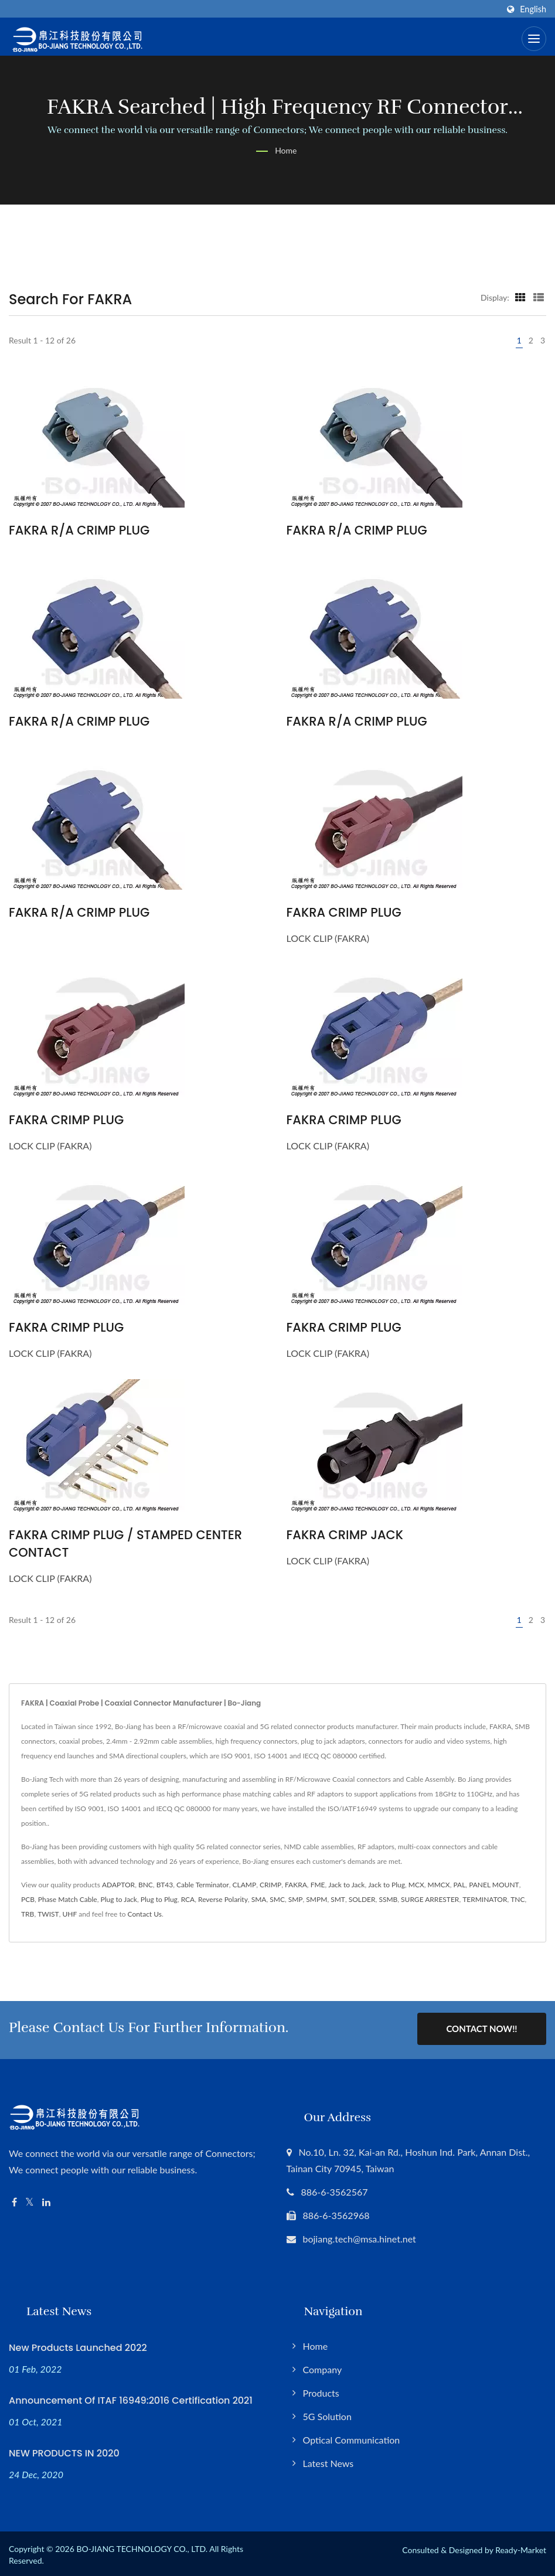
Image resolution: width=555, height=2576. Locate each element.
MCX (416, 1884)
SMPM (316, 1899)
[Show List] (538, 297)
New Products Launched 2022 (78, 2345)
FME (318, 1884)
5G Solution (327, 2414)
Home (286, 150)
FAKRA (296, 1884)
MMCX (439, 1884)
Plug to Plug (159, 1899)
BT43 (164, 1884)
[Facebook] (14, 2200)
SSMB (388, 1899)
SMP (295, 1899)
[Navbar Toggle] (534, 38)
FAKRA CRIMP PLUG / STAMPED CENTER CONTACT (125, 1543)
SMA (259, 1899)
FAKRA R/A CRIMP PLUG (79, 530)
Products (321, 2390)
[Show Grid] (520, 297)
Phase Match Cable (67, 1899)
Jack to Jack (346, 1884)
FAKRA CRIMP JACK (345, 1534)
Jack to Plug (386, 1884)
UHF (69, 1914)
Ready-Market (520, 2548)
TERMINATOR (484, 1899)
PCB (28, 1899)
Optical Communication (351, 2437)
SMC (277, 1899)
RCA (188, 1899)
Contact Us (145, 1914)
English (533, 9)
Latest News (328, 2460)
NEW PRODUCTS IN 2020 (64, 2451)
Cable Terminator (202, 1884)
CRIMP (270, 1884)
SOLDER (362, 1899)
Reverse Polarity (223, 1899)
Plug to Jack (119, 1899)
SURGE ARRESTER (430, 1899)
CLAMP (245, 1884)
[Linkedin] (46, 2200)
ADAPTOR (118, 1884)
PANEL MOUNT (494, 1884)
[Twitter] (29, 2200)
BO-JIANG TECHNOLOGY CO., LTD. (141, 2546)
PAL (459, 1884)
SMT (338, 1899)
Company (322, 2367)
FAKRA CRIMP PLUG (344, 912)
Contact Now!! (481, 2028)
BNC (145, 1884)
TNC (517, 1899)
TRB (27, 1914)
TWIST (48, 1914)
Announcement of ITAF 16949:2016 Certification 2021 (131, 2398)
